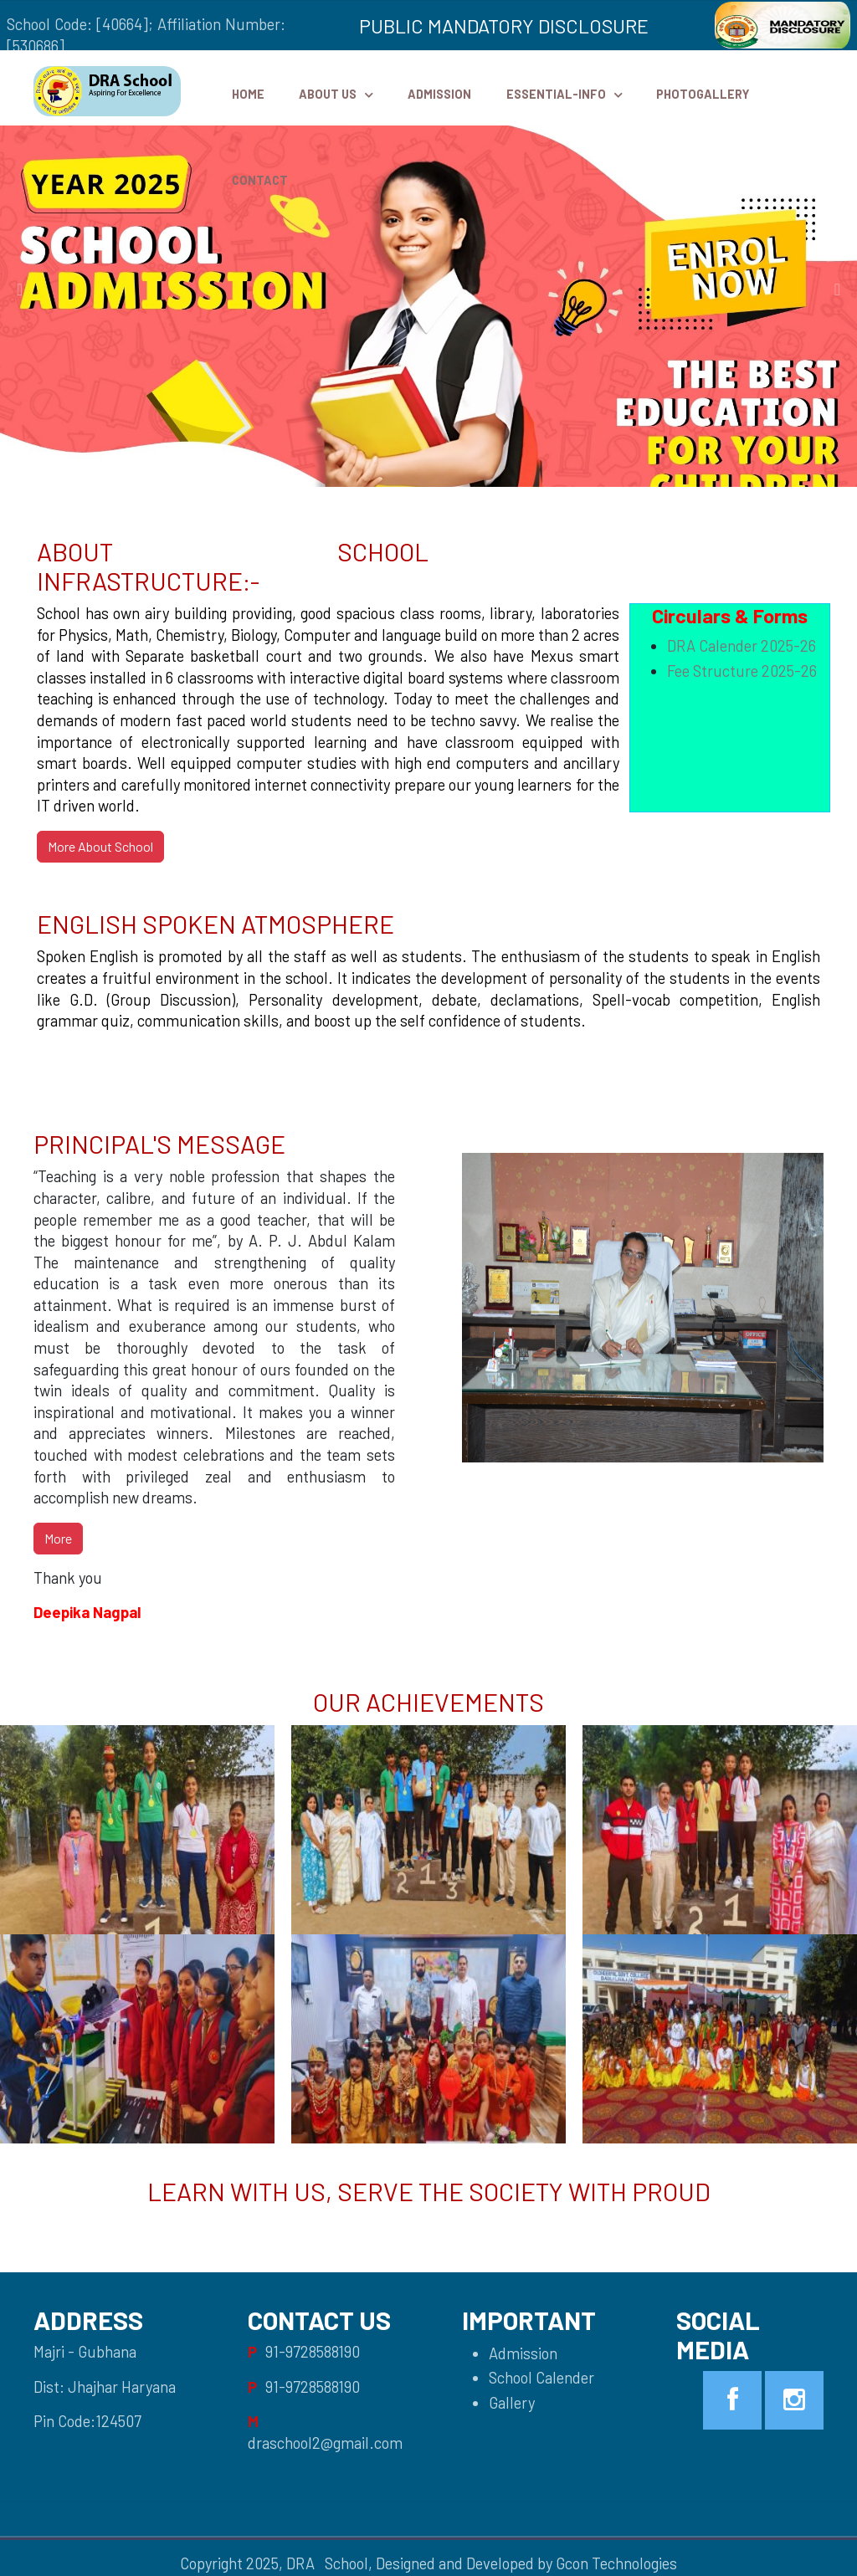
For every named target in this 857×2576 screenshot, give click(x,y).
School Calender (541, 2378)
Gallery (512, 2403)
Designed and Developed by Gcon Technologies (526, 2563)
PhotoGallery (702, 94)
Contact (260, 180)
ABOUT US (328, 94)
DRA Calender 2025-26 (741, 646)
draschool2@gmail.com (325, 2443)
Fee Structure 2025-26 (742, 671)
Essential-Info (556, 94)
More (58, 1538)
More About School (100, 846)
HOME (248, 94)
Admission (439, 94)
